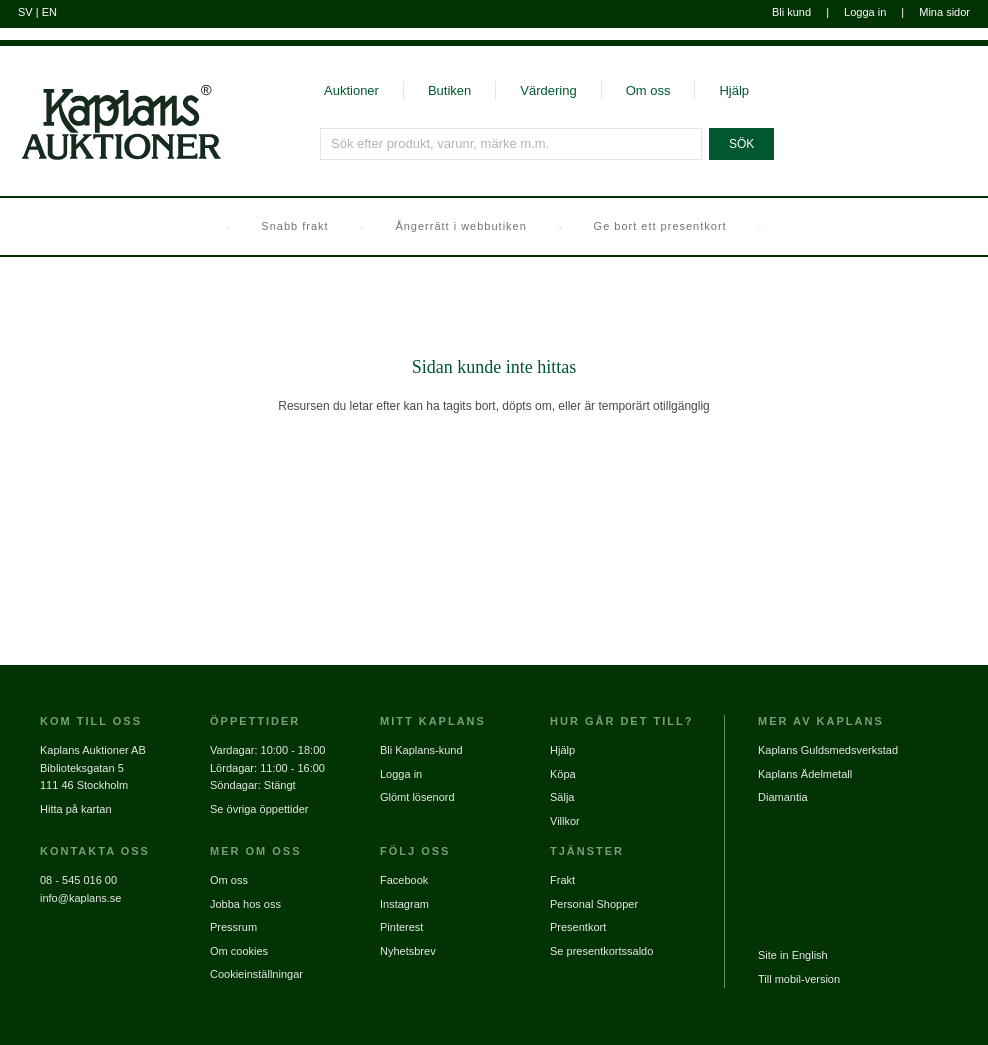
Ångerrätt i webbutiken (460, 226)
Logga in (865, 12)
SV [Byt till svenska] (25, 12)
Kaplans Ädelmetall (805, 774)
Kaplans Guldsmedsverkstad (828, 750)
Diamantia (783, 797)
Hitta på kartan (76, 809)
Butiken (449, 90)
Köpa (563, 774)
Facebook (404, 880)
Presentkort (578, 927)
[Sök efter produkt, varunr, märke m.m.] (511, 144)
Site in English (793, 955)
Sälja (562, 797)
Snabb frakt (294, 226)
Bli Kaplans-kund (421, 750)
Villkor (565, 821)
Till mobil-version (799, 979)
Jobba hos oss (245, 904)
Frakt (562, 880)
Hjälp (734, 90)
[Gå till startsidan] (110, 158)
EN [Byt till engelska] (49, 12)
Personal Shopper (594, 904)
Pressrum (233, 927)
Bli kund (791, 12)
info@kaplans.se (81, 898)
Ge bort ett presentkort (660, 226)
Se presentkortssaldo (601, 951)
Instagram (404, 904)
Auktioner (351, 90)
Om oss (648, 90)
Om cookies (239, 951)
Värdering (548, 90)
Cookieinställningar (256, 974)
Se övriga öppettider (259, 809)
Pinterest (401, 927)
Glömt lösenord (417, 797)
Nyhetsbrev (408, 951)
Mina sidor (944, 12)
